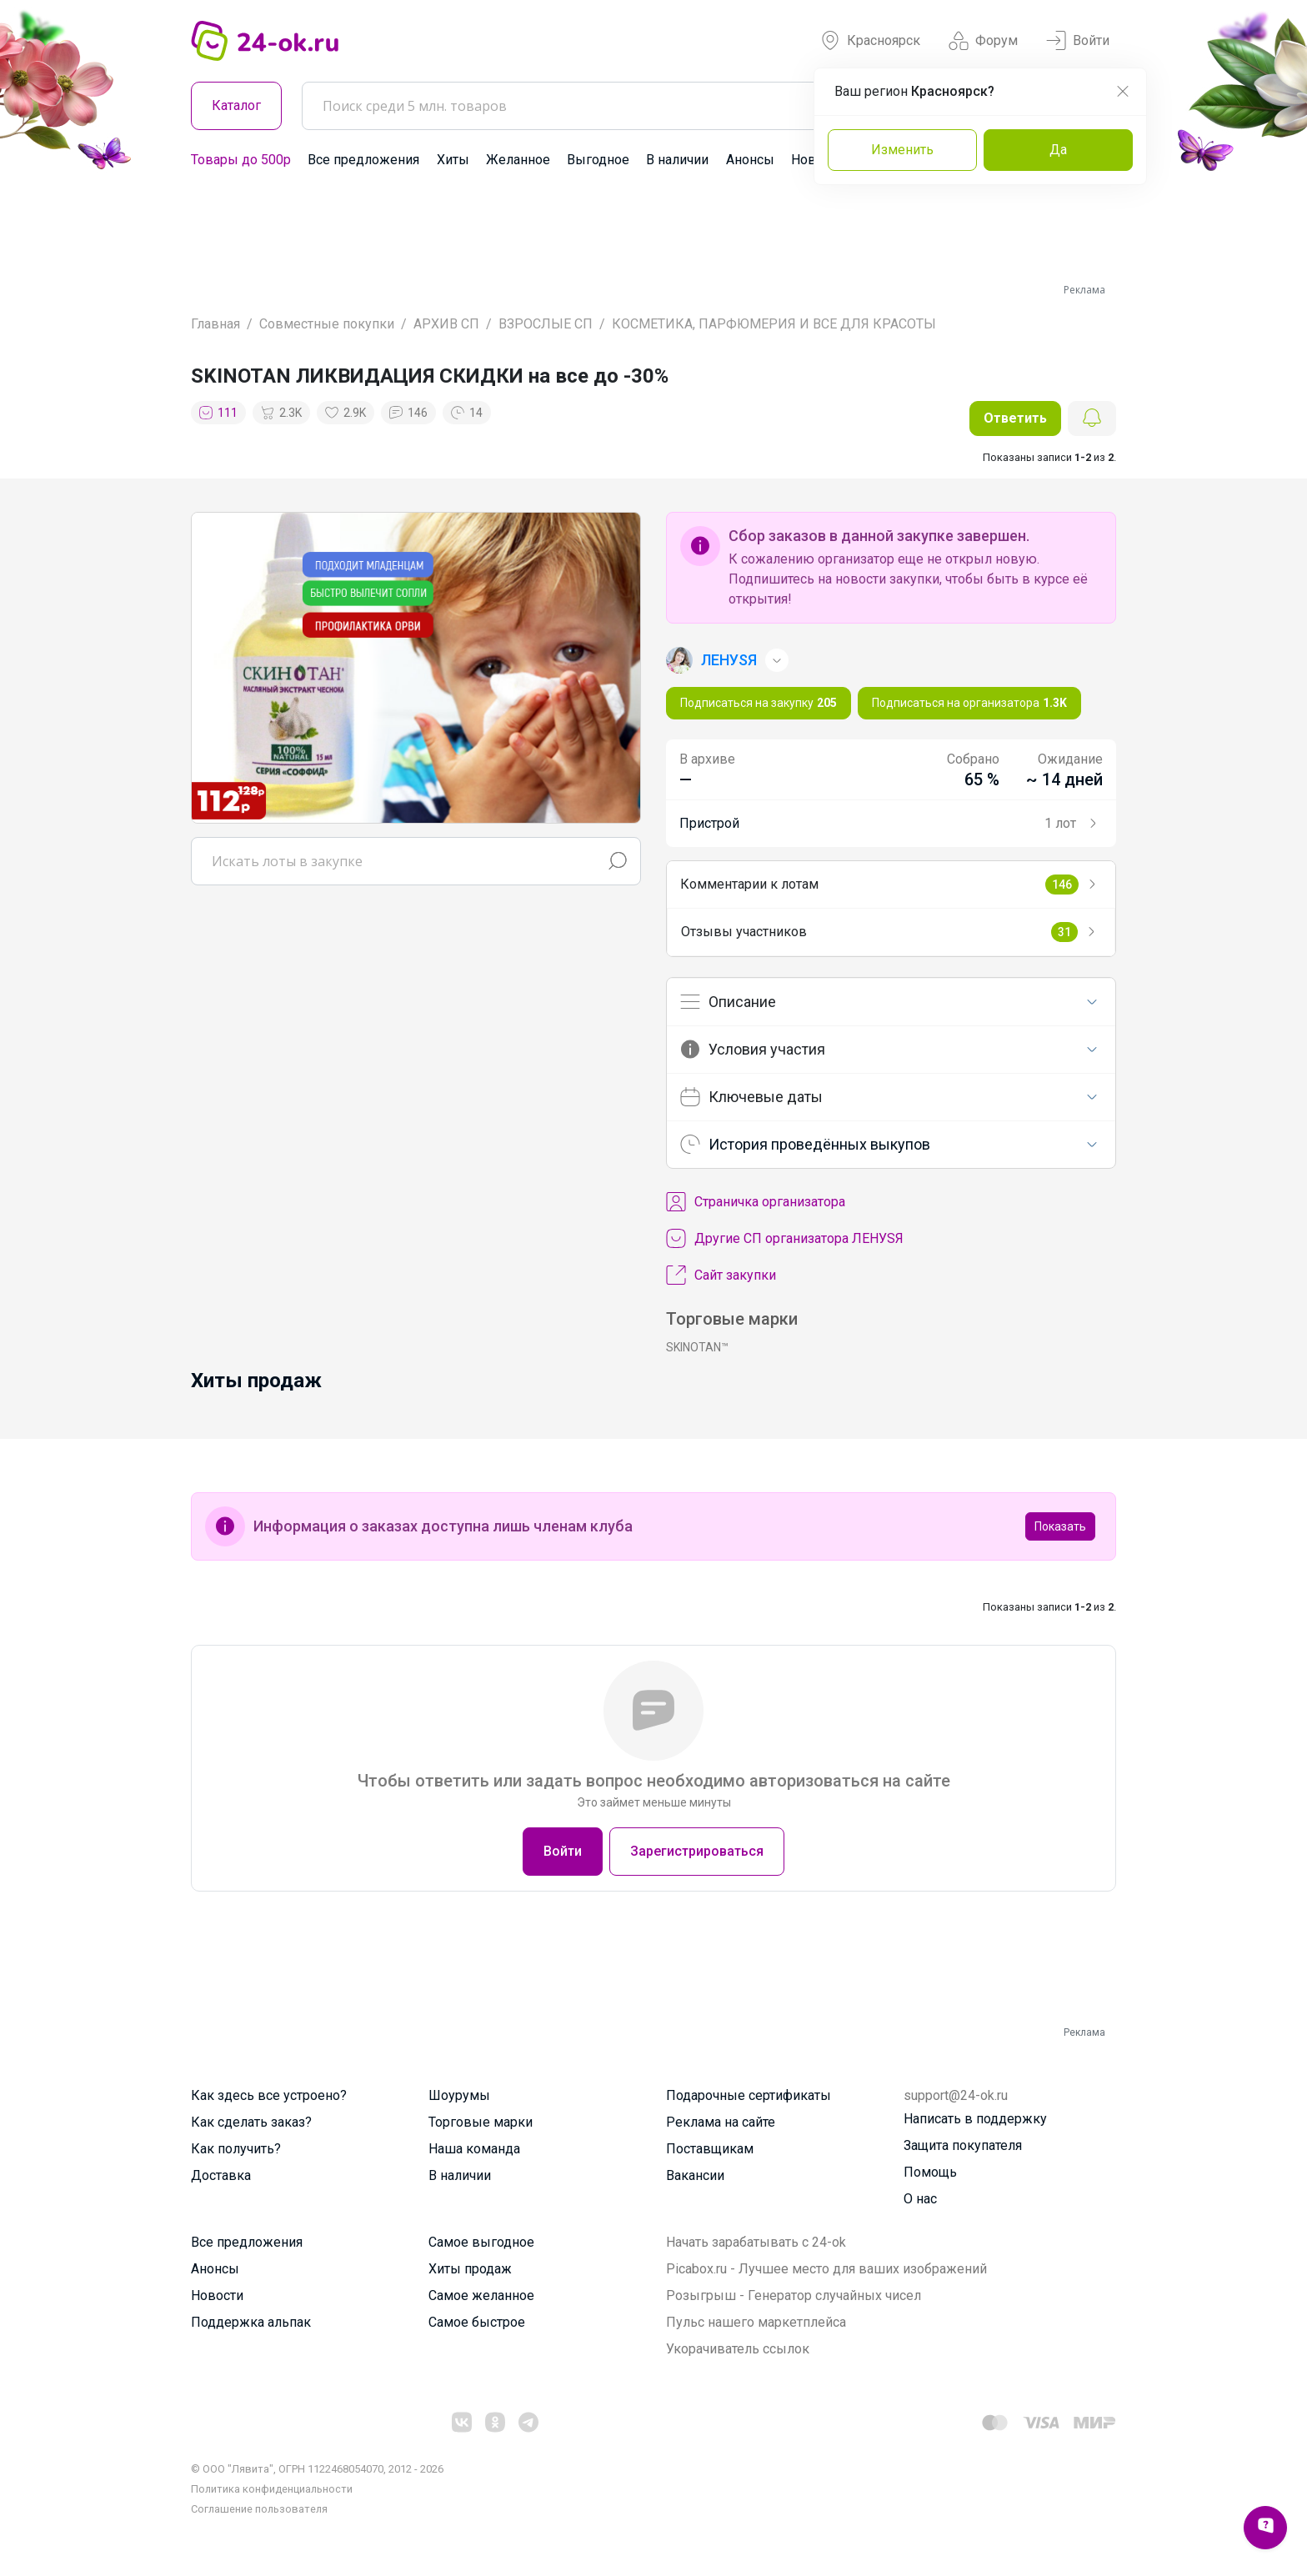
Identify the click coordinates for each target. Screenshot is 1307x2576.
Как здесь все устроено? (269, 2095)
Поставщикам (710, 2149)
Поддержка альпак (251, 2322)
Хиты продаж (470, 2269)
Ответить (1015, 418)
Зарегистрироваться (697, 1851)
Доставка (221, 2175)
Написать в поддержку (975, 2119)
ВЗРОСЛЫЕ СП (545, 324)
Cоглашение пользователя (259, 2509)
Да (1058, 150)
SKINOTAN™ (697, 1347)
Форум (983, 41)
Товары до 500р (241, 160)
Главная (215, 324)
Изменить (902, 150)
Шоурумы (459, 2095)
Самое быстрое (476, 2322)
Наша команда (474, 2149)
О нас (920, 2199)
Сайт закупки (721, 1275)
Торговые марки (480, 2122)
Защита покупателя (963, 2145)
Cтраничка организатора (755, 1202)
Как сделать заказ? (251, 2122)
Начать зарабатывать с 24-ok (756, 2242)
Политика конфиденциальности (272, 2489)
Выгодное (598, 160)
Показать (1060, 1526)
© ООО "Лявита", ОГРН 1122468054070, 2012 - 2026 (317, 2469)
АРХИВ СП (446, 324)
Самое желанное (481, 2295)
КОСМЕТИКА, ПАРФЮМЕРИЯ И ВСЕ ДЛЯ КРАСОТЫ (774, 324)
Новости (217, 2295)
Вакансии (695, 2175)
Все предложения (363, 160)
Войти (1077, 41)
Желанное (518, 160)
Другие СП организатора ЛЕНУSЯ (785, 1239)
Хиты (453, 160)
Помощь (930, 2172)
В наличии (677, 160)
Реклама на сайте (720, 2122)
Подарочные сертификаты (748, 2095)
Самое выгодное (481, 2242)
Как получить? (236, 2149)
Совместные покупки (326, 324)
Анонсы (750, 160)
